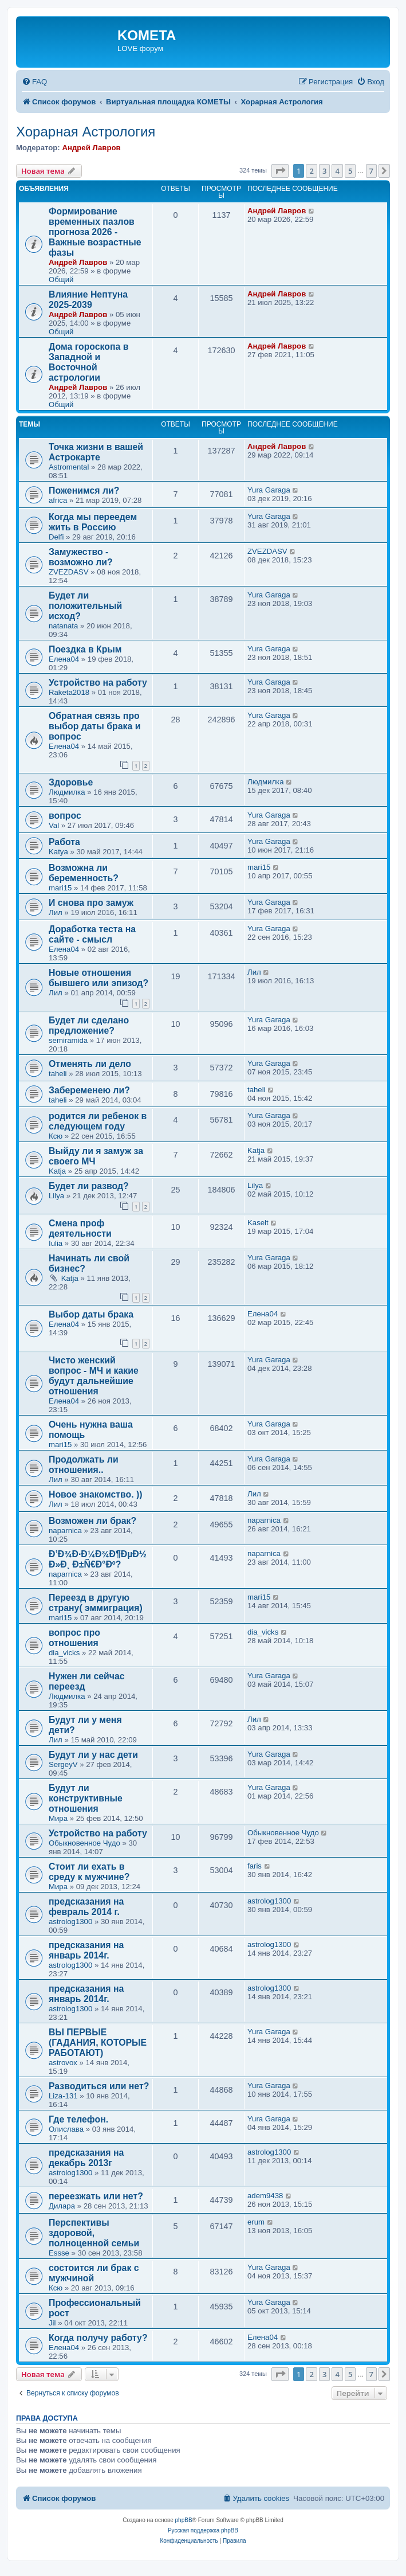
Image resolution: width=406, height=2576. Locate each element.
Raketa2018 (69, 692)
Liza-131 (63, 2096)
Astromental (69, 467)
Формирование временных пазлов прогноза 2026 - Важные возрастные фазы (95, 231)
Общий (61, 279)
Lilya (56, 1195)
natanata (63, 625)
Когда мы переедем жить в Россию (93, 522)
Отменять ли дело (90, 1064)
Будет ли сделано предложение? (89, 1025)
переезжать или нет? (96, 2196)
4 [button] (337, 171)
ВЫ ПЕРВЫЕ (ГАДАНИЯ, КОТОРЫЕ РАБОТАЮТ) (98, 2042)
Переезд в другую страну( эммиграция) (96, 1603)
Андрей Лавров (91, 147)
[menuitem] (34, 81)
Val (54, 825)
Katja (57, 1171)
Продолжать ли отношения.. (84, 1465)
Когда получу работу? (98, 2338)
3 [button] (324, 171)
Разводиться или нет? (99, 2086)
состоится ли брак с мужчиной (94, 2273)
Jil (52, 2323)
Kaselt (258, 1222)
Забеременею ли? (89, 1090)
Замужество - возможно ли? (81, 557)
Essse (59, 2253)
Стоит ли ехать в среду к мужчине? (89, 1872)
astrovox (63, 2062)
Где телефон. (78, 2119)
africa (58, 500)
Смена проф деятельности (80, 1228)
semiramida (68, 1040)
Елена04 (64, 659)
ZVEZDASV (69, 572)
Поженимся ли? (84, 490)
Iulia (55, 1243)
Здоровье (71, 782)
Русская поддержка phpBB (203, 2530)
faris (254, 1866)
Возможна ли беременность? (84, 873)
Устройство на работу (98, 682)
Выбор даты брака (91, 1314)
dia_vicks (64, 1652)
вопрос (65, 815)
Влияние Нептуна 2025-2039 (88, 300)
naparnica (65, 1530)
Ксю (55, 1136)
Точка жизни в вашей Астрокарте (96, 452)
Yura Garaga (268, 490)
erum (256, 2222)
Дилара (62, 2206)
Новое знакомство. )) (95, 1494)
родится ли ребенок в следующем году (98, 1121)
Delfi (56, 537)
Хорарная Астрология (85, 131)
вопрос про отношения (74, 1638)
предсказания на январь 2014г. (86, 1950)
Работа (64, 842)
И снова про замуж (91, 903)
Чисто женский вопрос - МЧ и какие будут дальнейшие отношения (94, 1375)
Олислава (66, 2129)
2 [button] (311, 171)
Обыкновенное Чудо (84, 1843)
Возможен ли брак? (92, 1521)
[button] (280, 171)
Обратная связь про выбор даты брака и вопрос (94, 726)
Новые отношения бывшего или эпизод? (98, 978)
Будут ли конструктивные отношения (86, 1798)
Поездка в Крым (85, 649)
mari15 (60, 888)
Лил (55, 912)
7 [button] (371, 171)
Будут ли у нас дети (93, 1755)
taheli (58, 1073)
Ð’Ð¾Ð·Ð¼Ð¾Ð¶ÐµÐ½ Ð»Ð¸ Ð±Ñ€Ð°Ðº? (98, 1559)
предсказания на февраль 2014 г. (86, 1907)
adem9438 (265, 2195)
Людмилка (67, 792)
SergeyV (63, 1764)
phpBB (183, 2520)
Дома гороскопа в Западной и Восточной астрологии (89, 362)
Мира (58, 1818)
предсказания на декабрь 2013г (86, 2158)
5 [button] (350, 171)
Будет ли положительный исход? (85, 606)
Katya (58, 851)
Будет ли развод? (89, 1186)
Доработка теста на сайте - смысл (92, 934)
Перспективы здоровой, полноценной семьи (94, 2233)
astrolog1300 (70, 1921)
